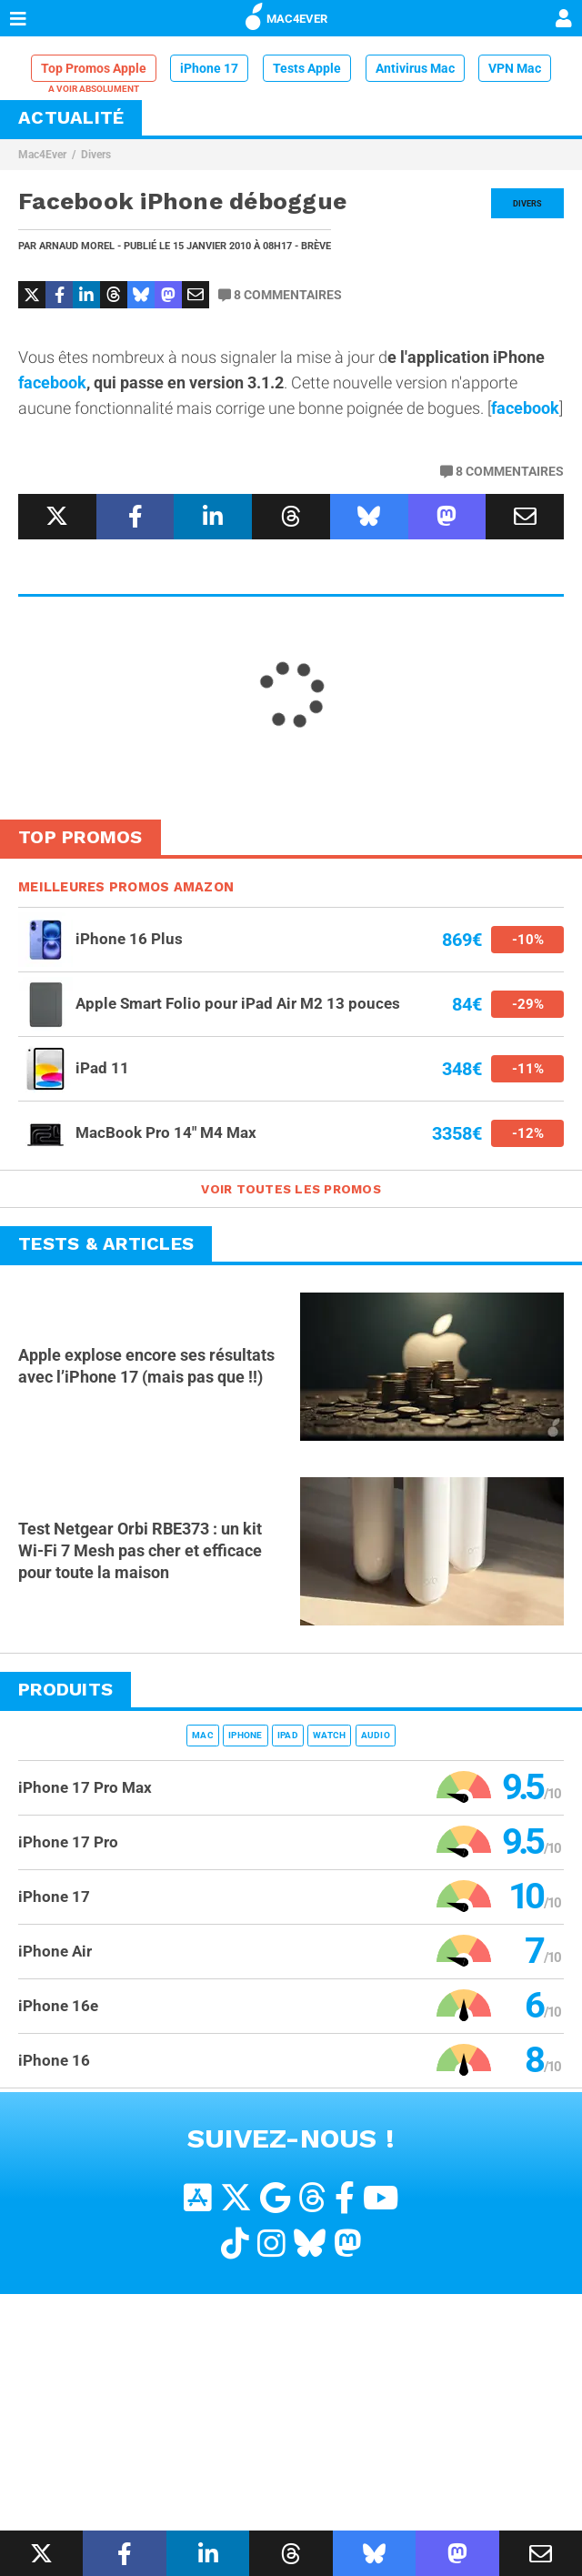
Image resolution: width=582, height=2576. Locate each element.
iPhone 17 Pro (68, 1842)
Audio (375, 1735)
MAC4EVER (286, 15)
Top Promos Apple (93, 68)
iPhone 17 (209, 68)
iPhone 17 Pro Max (85, 1787)
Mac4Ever (42, 154)
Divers (96, 154)
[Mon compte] (563, 20)
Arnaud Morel (77, 246)
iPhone (245, 1735)
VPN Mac (514, 68)
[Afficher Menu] (18, 18)
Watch (329, 1735)
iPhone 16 (54, 2060)
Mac (203, 1735)
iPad (287, 1735)
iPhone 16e (58, 2006)
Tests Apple (307, 68)
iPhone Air (55, 1951)
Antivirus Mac (415, 68)
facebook (52, 382)
